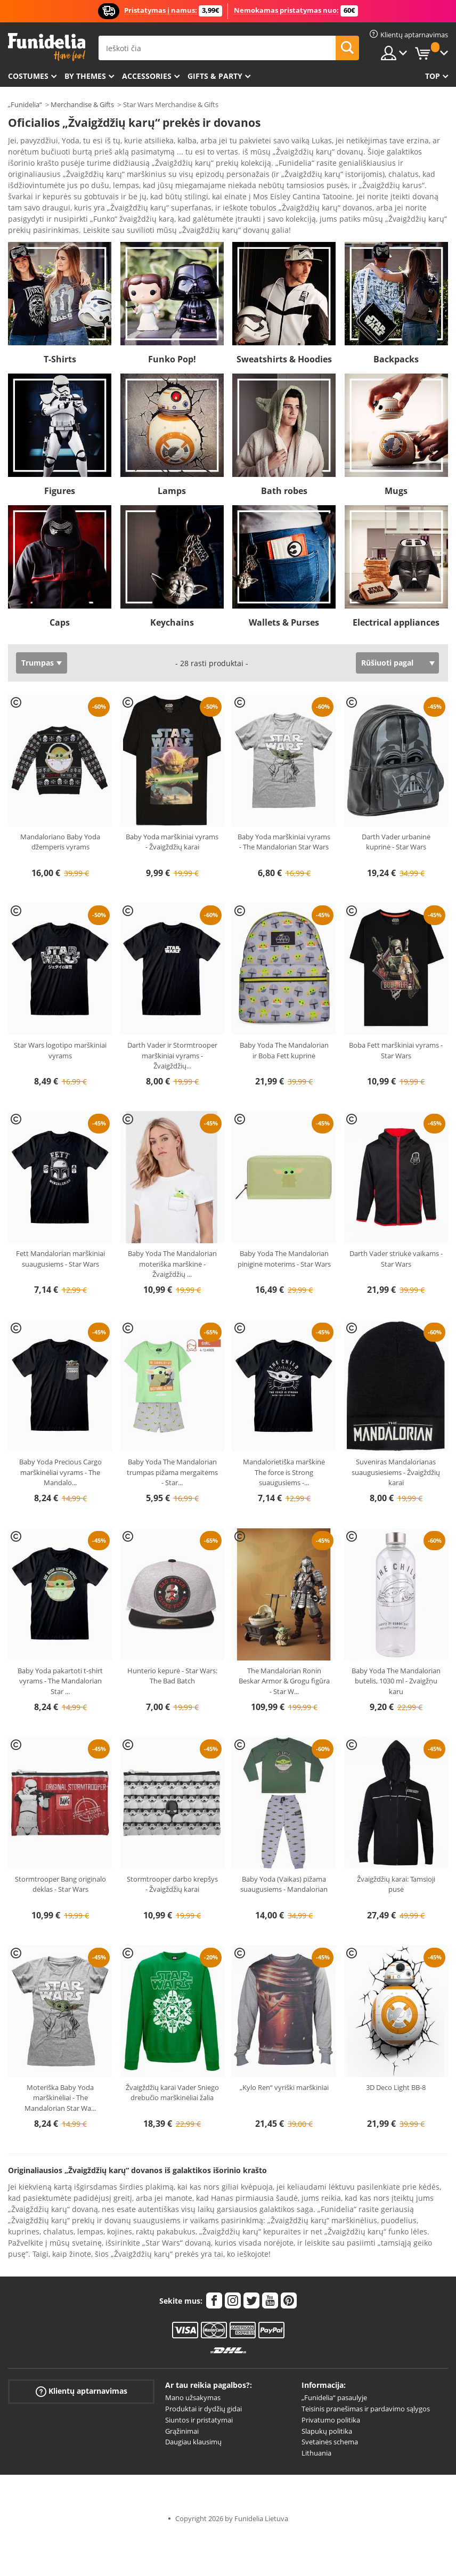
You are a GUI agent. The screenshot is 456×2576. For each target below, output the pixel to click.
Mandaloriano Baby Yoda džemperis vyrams (60, 812)
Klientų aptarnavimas (81, 2361)
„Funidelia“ (25, 104)
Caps (60, 592)
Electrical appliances (396, 592)
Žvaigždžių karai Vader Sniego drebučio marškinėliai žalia (172, 2063)
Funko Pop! (172, 329)
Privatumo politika (331, 2390)
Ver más (33, 199)
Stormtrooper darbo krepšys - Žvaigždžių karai (172, 1854)
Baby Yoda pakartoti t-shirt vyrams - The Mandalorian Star (60, 1651)
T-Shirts (60, 329)
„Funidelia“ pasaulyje (334, 2367)
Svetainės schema (330, 2412)
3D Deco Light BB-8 (396, 2057)
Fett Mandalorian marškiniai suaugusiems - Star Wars (60, 1229)
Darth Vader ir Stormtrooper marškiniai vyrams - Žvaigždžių (172, 1025)
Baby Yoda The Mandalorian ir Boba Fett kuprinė (284, 1020)
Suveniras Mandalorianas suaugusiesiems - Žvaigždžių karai (396, 1442)
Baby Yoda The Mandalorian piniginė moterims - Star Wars (284, 1229)
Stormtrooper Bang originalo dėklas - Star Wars (60, 1854)
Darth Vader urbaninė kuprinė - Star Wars (396, 812)
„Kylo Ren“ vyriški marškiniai (284, 2057)
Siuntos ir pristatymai (199, 2390)
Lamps (172, 461)
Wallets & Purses (284, 592)
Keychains (172, 592)
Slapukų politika (327, 2401)
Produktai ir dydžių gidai (203, 2379)
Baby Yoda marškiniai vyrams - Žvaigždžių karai (172, 812)
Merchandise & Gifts (82, 104)
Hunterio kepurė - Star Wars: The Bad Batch (172, 1646)
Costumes (28, 76)
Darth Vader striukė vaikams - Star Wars (396, 1229)
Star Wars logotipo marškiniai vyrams (60, 1020)
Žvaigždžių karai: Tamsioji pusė (396, 1854)
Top (432, 76)
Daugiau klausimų (193, 2412)
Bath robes (284, 461)
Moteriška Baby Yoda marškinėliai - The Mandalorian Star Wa (60, 2068)
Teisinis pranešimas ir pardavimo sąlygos (366, 2379)
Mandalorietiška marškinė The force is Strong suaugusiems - (284, 1442)
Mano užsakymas (193, 2367)
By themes (85, 76)
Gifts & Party (215, 76)
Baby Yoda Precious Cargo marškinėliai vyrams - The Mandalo (60, 1442)
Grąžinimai (182, 2401)
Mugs (396, 461)
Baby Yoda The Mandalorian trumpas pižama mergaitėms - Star (172, 1442)
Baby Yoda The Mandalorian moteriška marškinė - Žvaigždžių (172, 1234)
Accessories (147, 76)
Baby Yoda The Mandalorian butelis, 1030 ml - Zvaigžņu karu (396, 1651)
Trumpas (37, 633)
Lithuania (316, 2423)
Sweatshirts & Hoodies (284, 329)
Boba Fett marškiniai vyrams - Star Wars (396, 1020)
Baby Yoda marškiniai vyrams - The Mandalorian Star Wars (284, 812)
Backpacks (396, 329)
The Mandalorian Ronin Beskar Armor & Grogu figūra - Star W (284, 1651)
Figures (59, 461)
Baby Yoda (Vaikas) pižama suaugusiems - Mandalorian (284, 1854)
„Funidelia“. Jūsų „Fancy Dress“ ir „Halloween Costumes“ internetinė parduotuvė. (46, 47)
